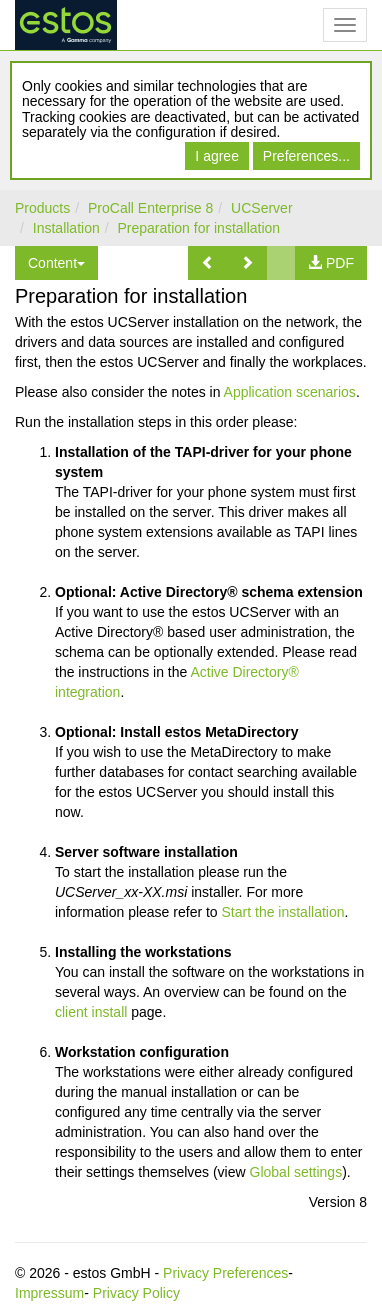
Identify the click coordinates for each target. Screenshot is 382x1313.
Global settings (296, 1172)
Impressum (49, 1293)
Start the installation (283, 912)
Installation (66, 228)
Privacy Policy (136, 1293)
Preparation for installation (199, 228)
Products (42, 208)
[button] (208, 263)
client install (91, 1012)
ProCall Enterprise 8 (150, 208)
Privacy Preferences (225, 1273)
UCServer (261, 208)
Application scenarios (290, 392)
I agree (217, 156)
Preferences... (306, 156)
